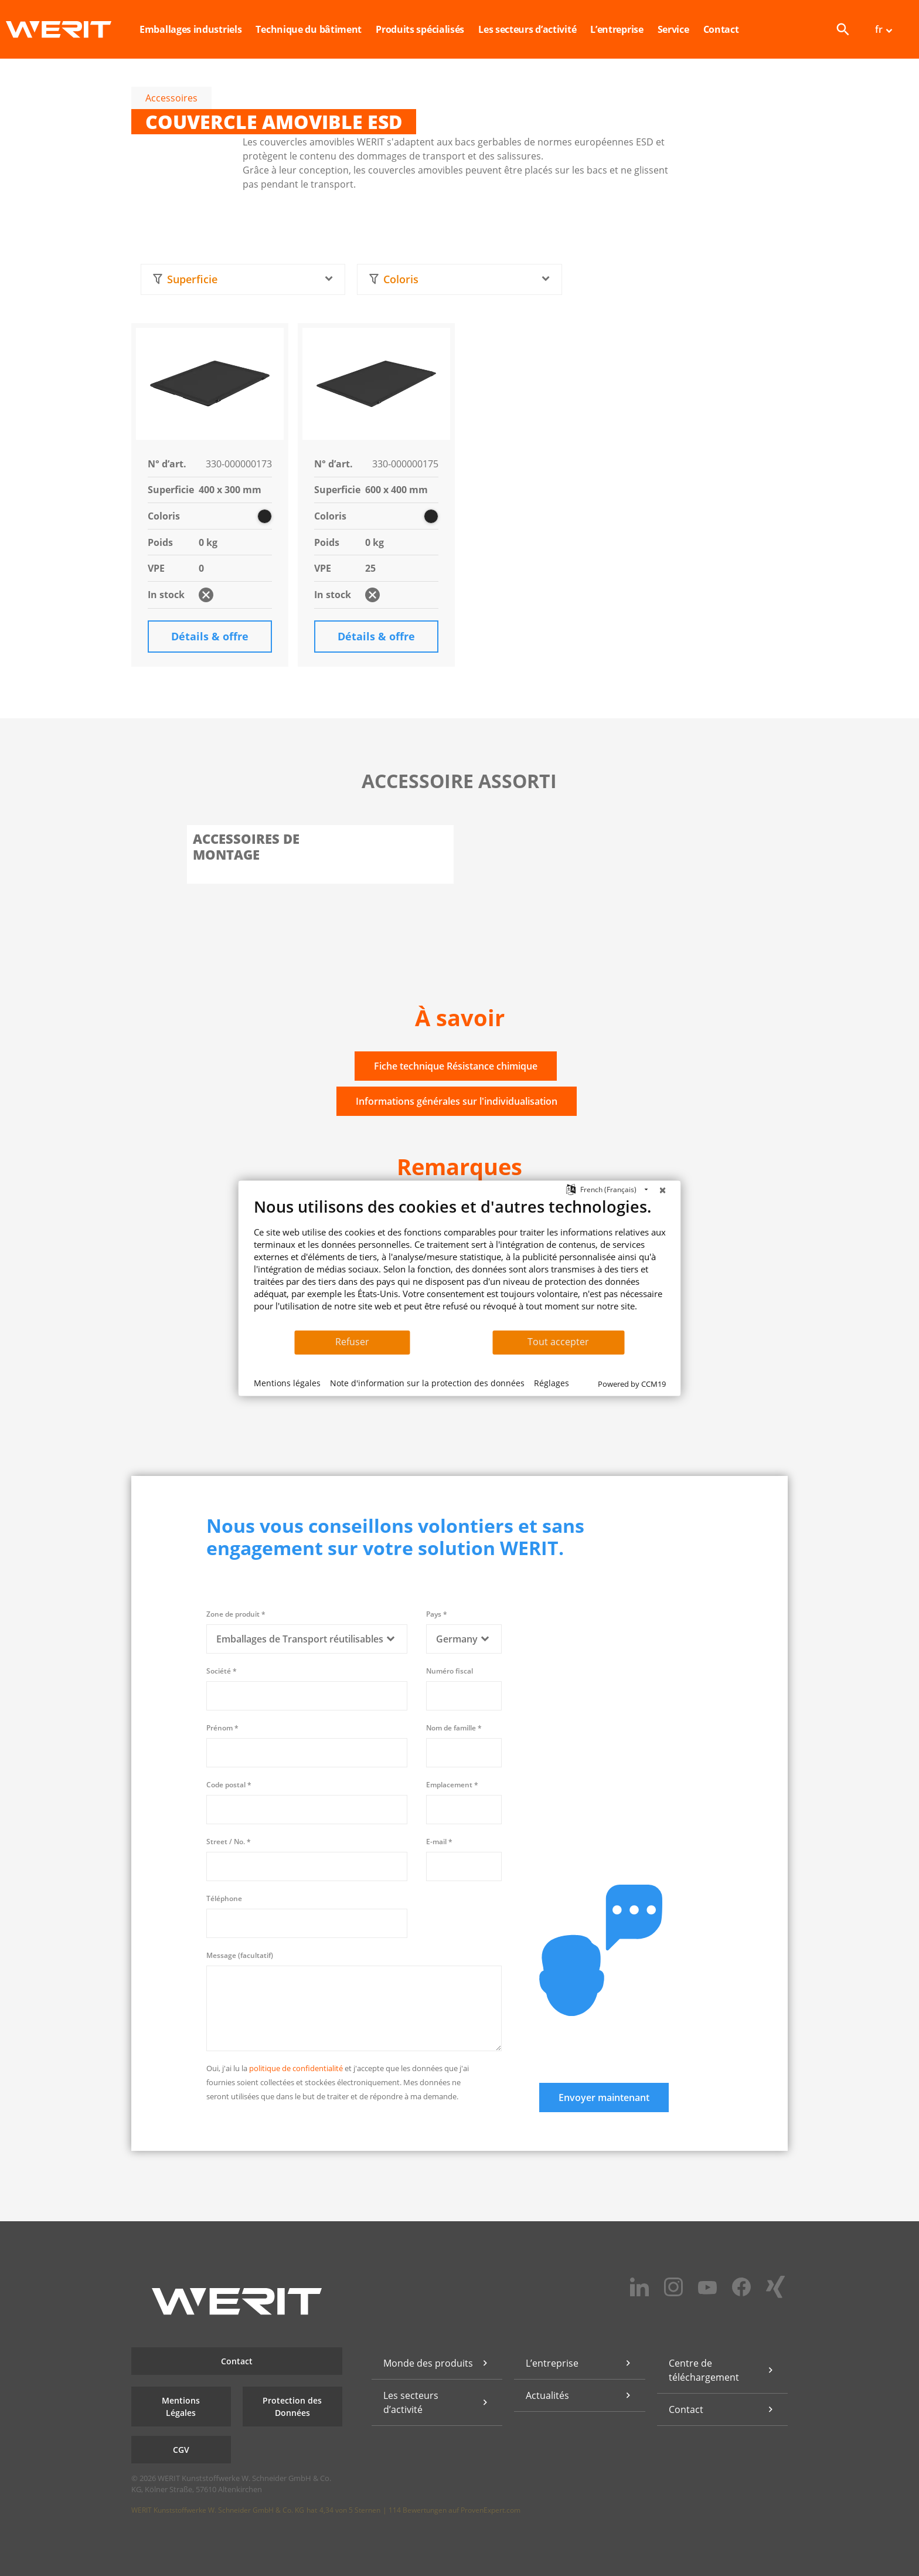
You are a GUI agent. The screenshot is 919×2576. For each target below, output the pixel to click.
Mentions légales (287, 1383)
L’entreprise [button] (616, 29)
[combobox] (243, 279)
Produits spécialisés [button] (420, 29)
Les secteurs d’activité (410, 2402)
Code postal (228, 1785)
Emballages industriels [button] (190, 29)
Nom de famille (454, 1728)
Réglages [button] (551, 1383)
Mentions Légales (181, 2406)
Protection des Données (292, 2406)
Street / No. (228, 1842)
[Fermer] (663, 1190)
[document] (460, 1263)
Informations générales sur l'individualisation (456, 1101)
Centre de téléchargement (704, 2370)
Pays (436, 1614)
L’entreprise (552, 2363)
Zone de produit (236, 1614)
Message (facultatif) (239, 1955)
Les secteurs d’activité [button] (527, 29)
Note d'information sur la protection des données (427, 1383)
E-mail (439, 1842)
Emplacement (452, 1785)
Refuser (352, 1341)
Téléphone (224, 1898)
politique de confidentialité (296, 2068)
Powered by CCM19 (632, 1384)
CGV (181, 2449)
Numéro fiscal (449, 1671)
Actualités (547, 2395)
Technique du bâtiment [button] (309, 29)
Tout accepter (558, 1341)
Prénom (222, 1728)
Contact (721, 29)
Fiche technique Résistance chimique (455, 1066)
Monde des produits (428, 2363)
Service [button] (673, 29)
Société (221, 1671)
